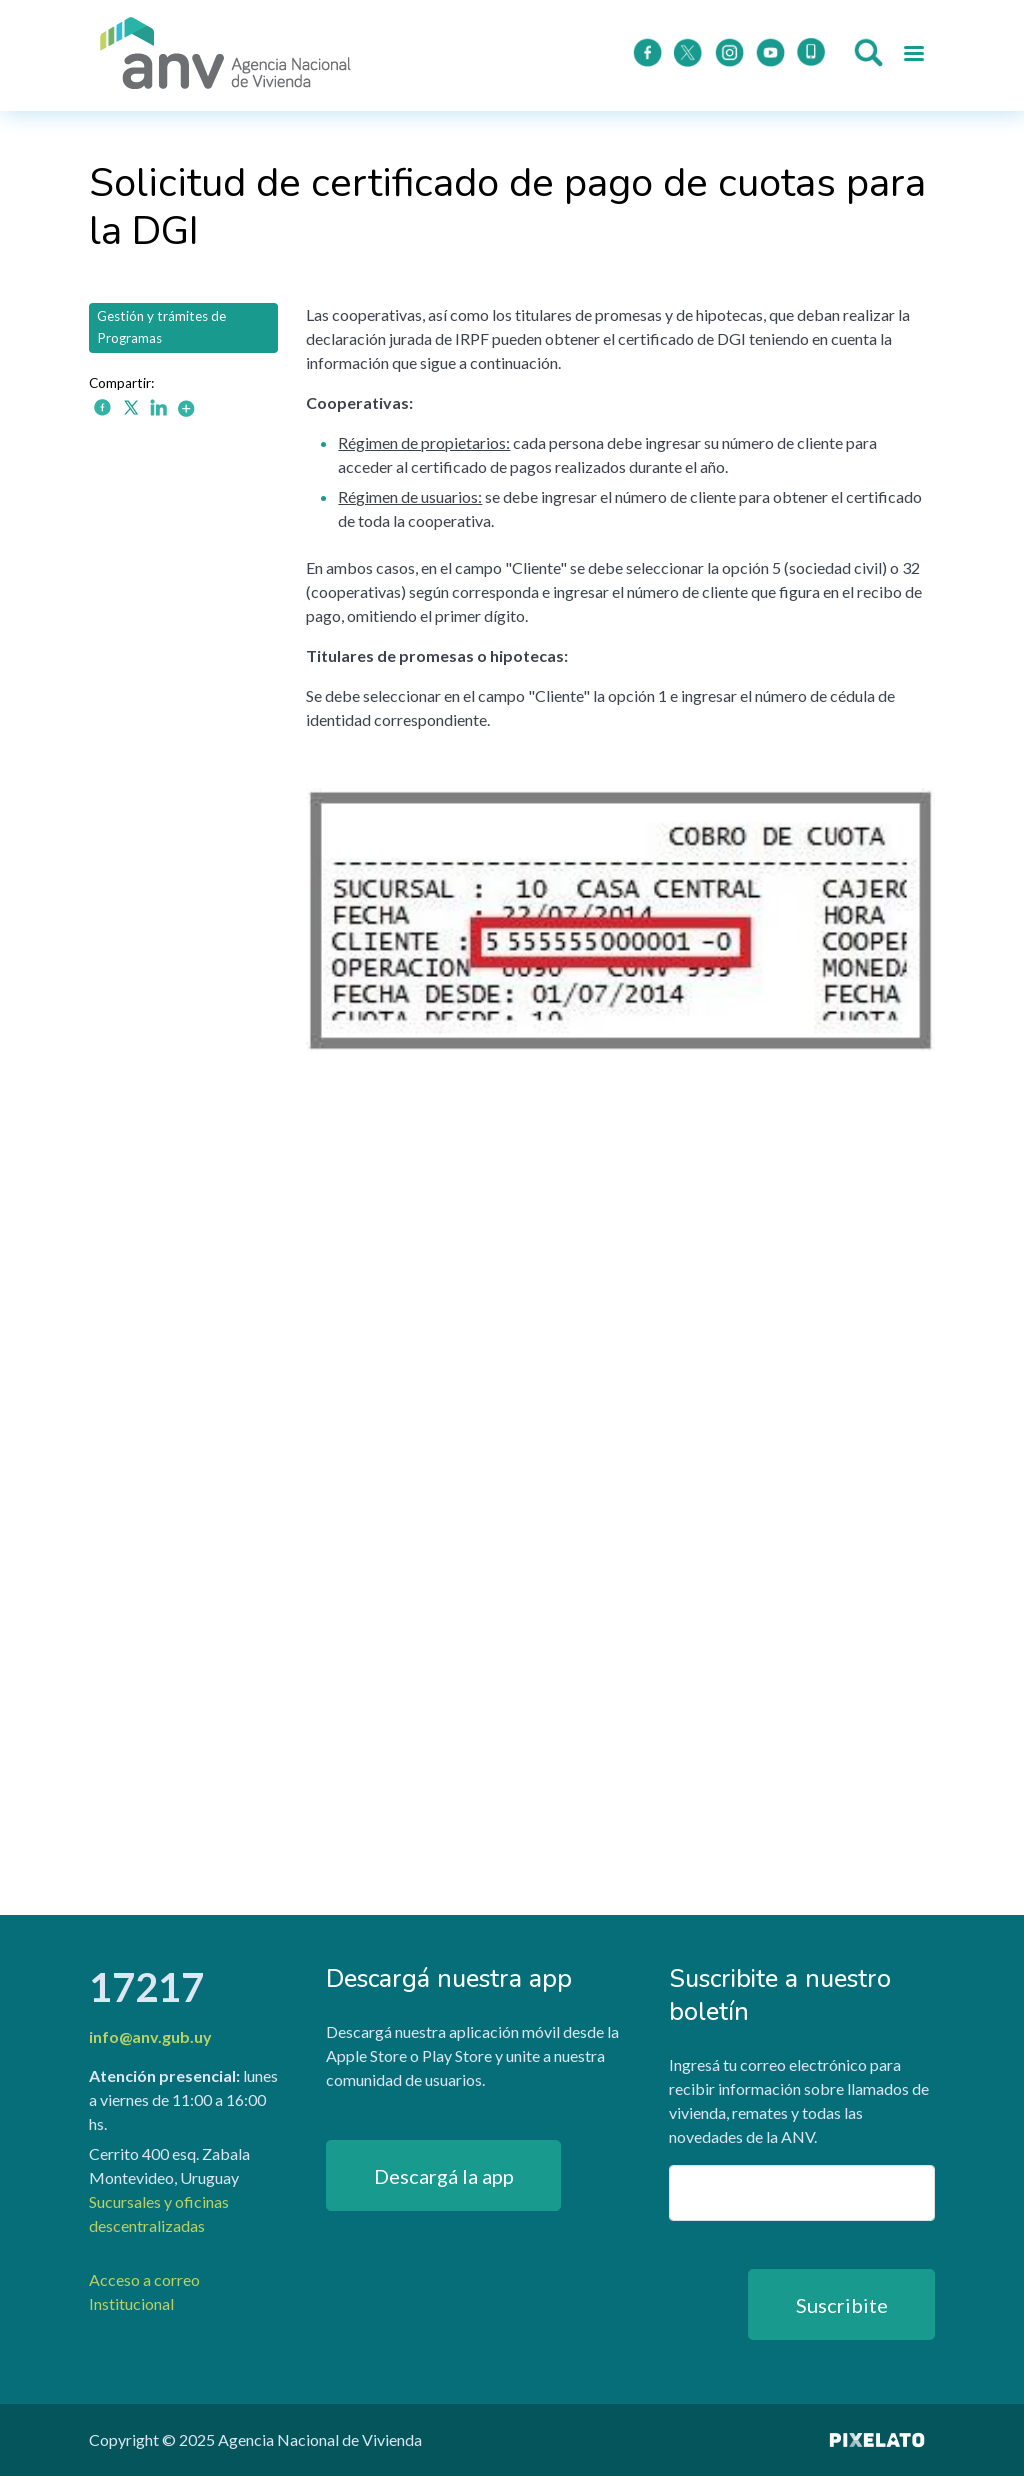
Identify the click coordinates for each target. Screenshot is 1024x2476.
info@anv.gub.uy (150, 2036)
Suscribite (842, 2305)
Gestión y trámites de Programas (161, 327)
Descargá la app (444, 2176)
